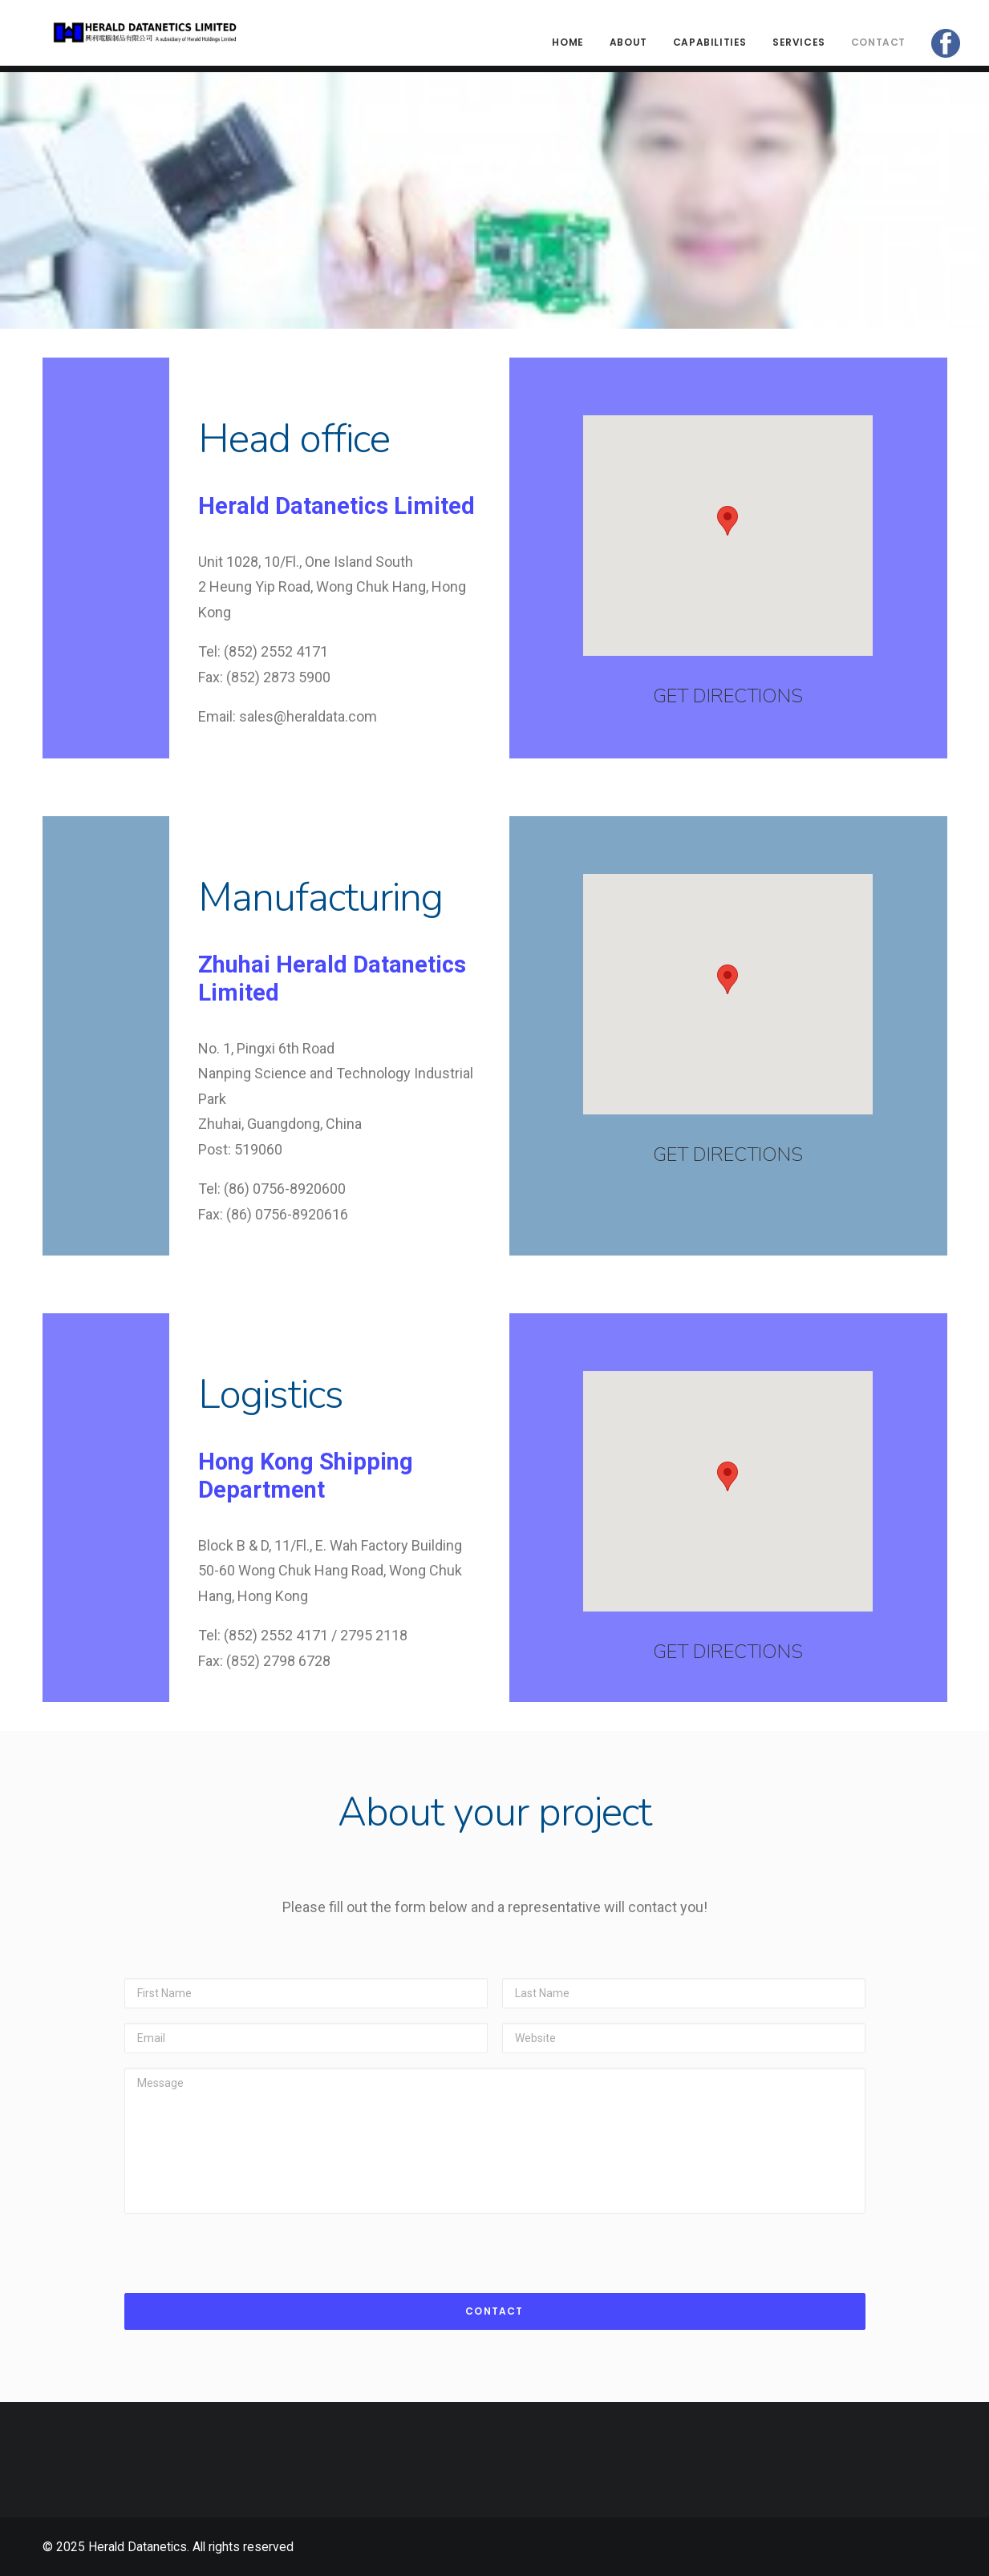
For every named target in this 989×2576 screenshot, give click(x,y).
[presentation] (246, 2245)
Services (798, 46)
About (628, 46)
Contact (878, 46)
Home (567, 46)
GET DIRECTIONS (728, 696)
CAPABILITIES (710, 46)
